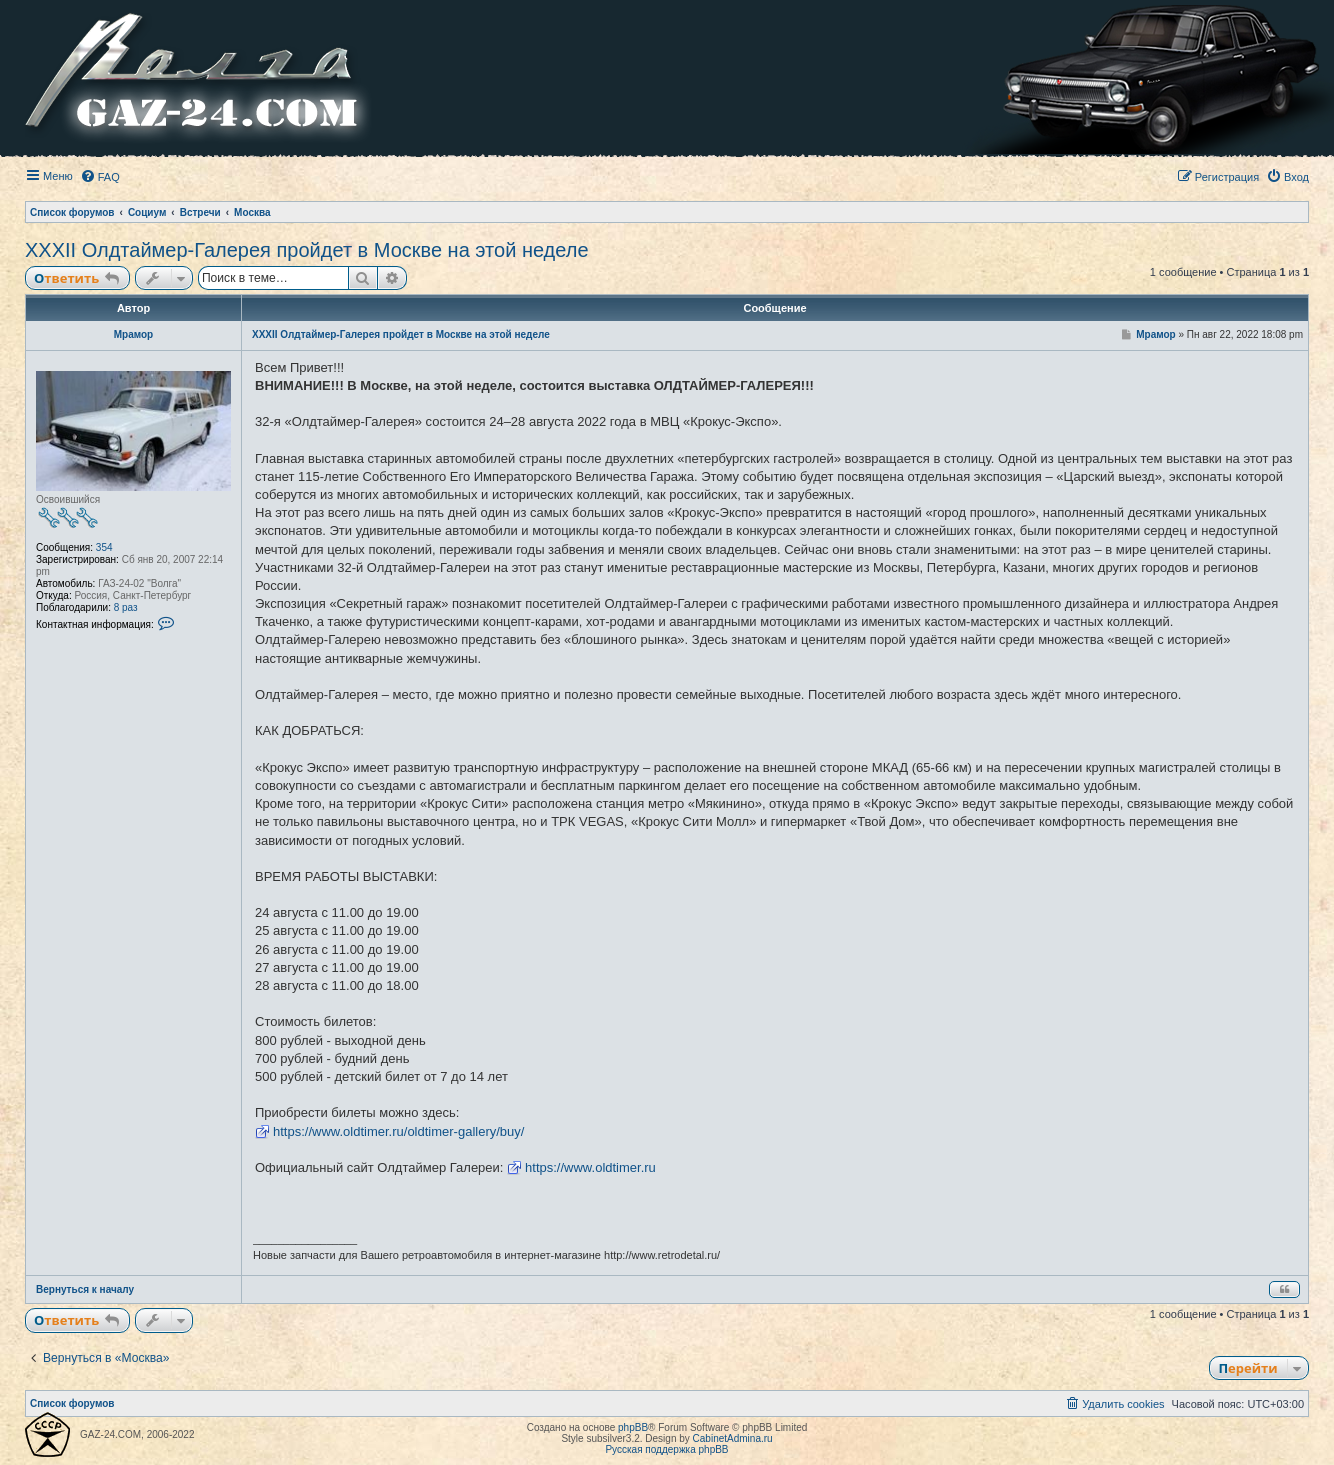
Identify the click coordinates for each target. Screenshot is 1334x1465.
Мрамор (133, 334)
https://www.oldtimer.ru (590, 1167)
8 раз (126, 607)
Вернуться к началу (85, 1289)
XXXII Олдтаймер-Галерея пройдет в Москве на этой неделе (307, 250)
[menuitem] (100, 177)
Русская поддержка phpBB (666, 1449)
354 (104, 547)
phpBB (633, 1427)
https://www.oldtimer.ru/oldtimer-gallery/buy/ (398, 1131)
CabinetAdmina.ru (733, 1438)
